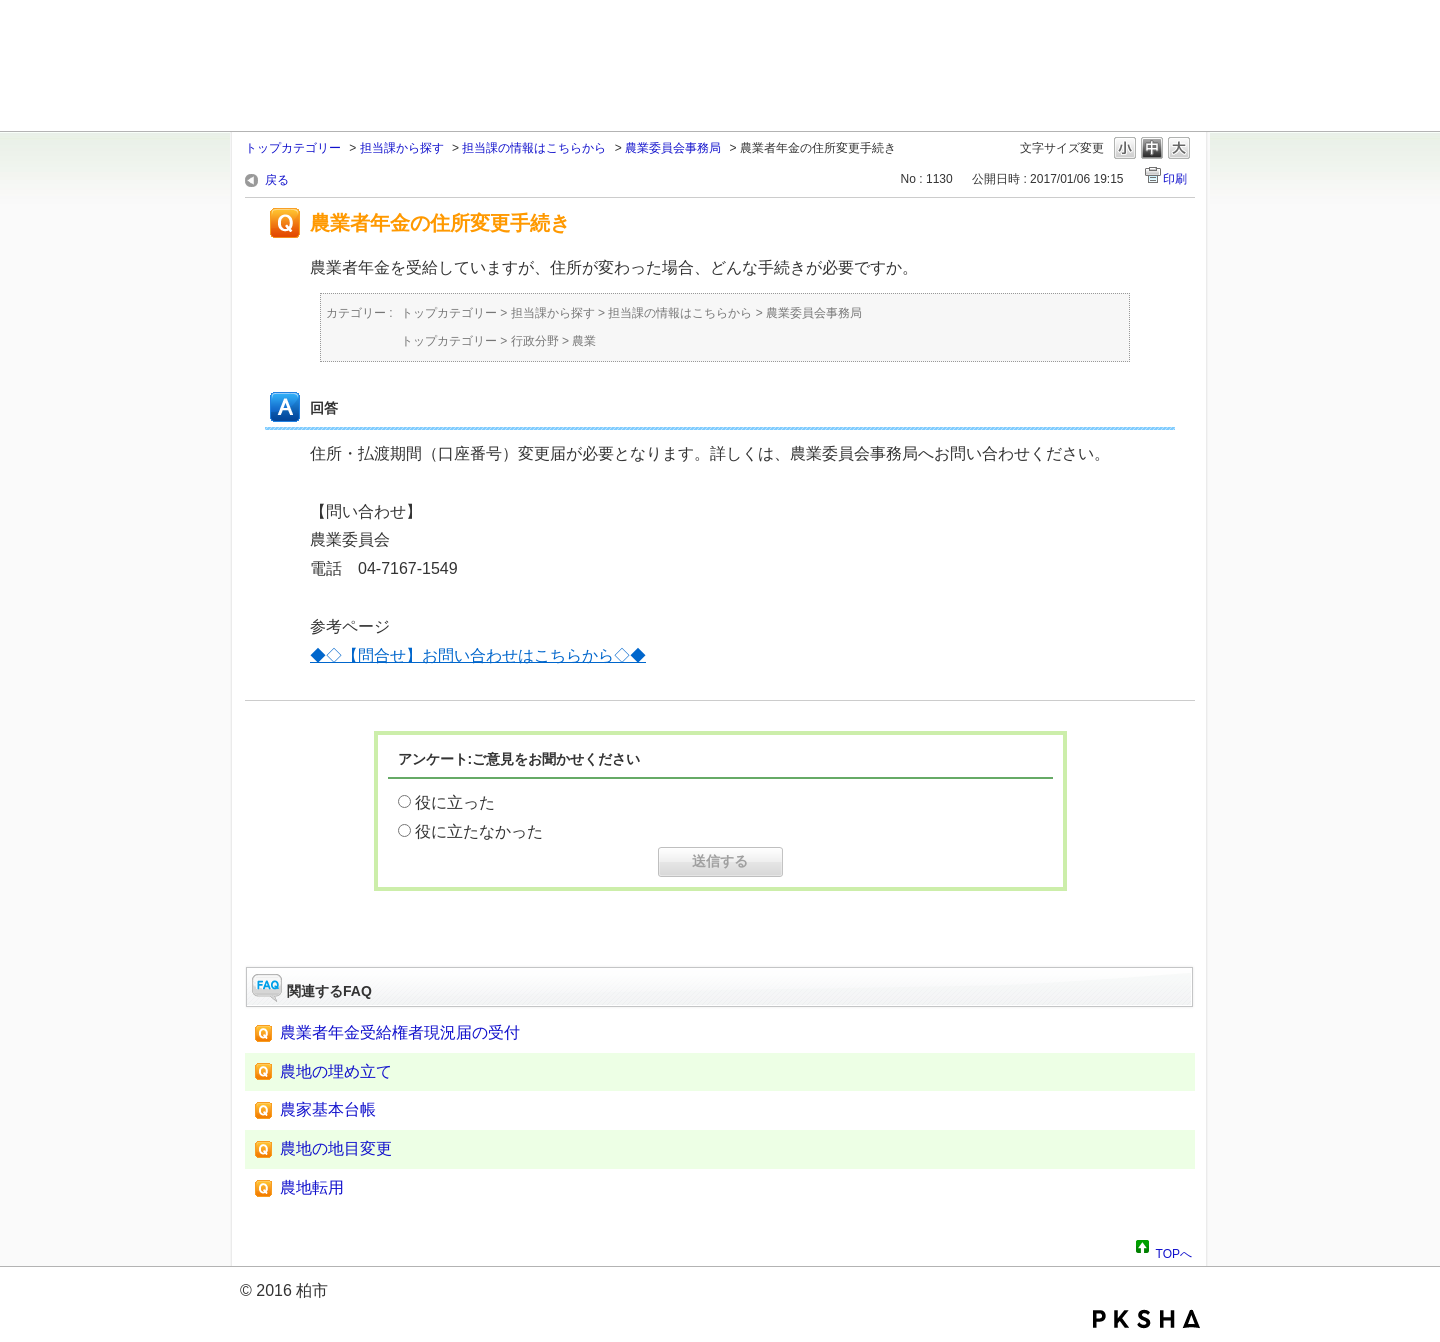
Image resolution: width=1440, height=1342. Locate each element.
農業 (584, 341)
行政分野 (535, 341)
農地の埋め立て (336, 1071)
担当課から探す (402, 148)
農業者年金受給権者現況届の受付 (400, 1032)
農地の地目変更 (336, 1148)
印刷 (1175, 179)
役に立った (455, 802)
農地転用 (312, 1187)
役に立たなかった (479, 831)
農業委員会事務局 (673, 148)
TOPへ (1174, 1251)
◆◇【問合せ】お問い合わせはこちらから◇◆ (478, 655)
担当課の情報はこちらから (534, 148)
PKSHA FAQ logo (1146, 1319)
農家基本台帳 (328, 1109)
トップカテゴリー (293, 148)
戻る (277, 180)
